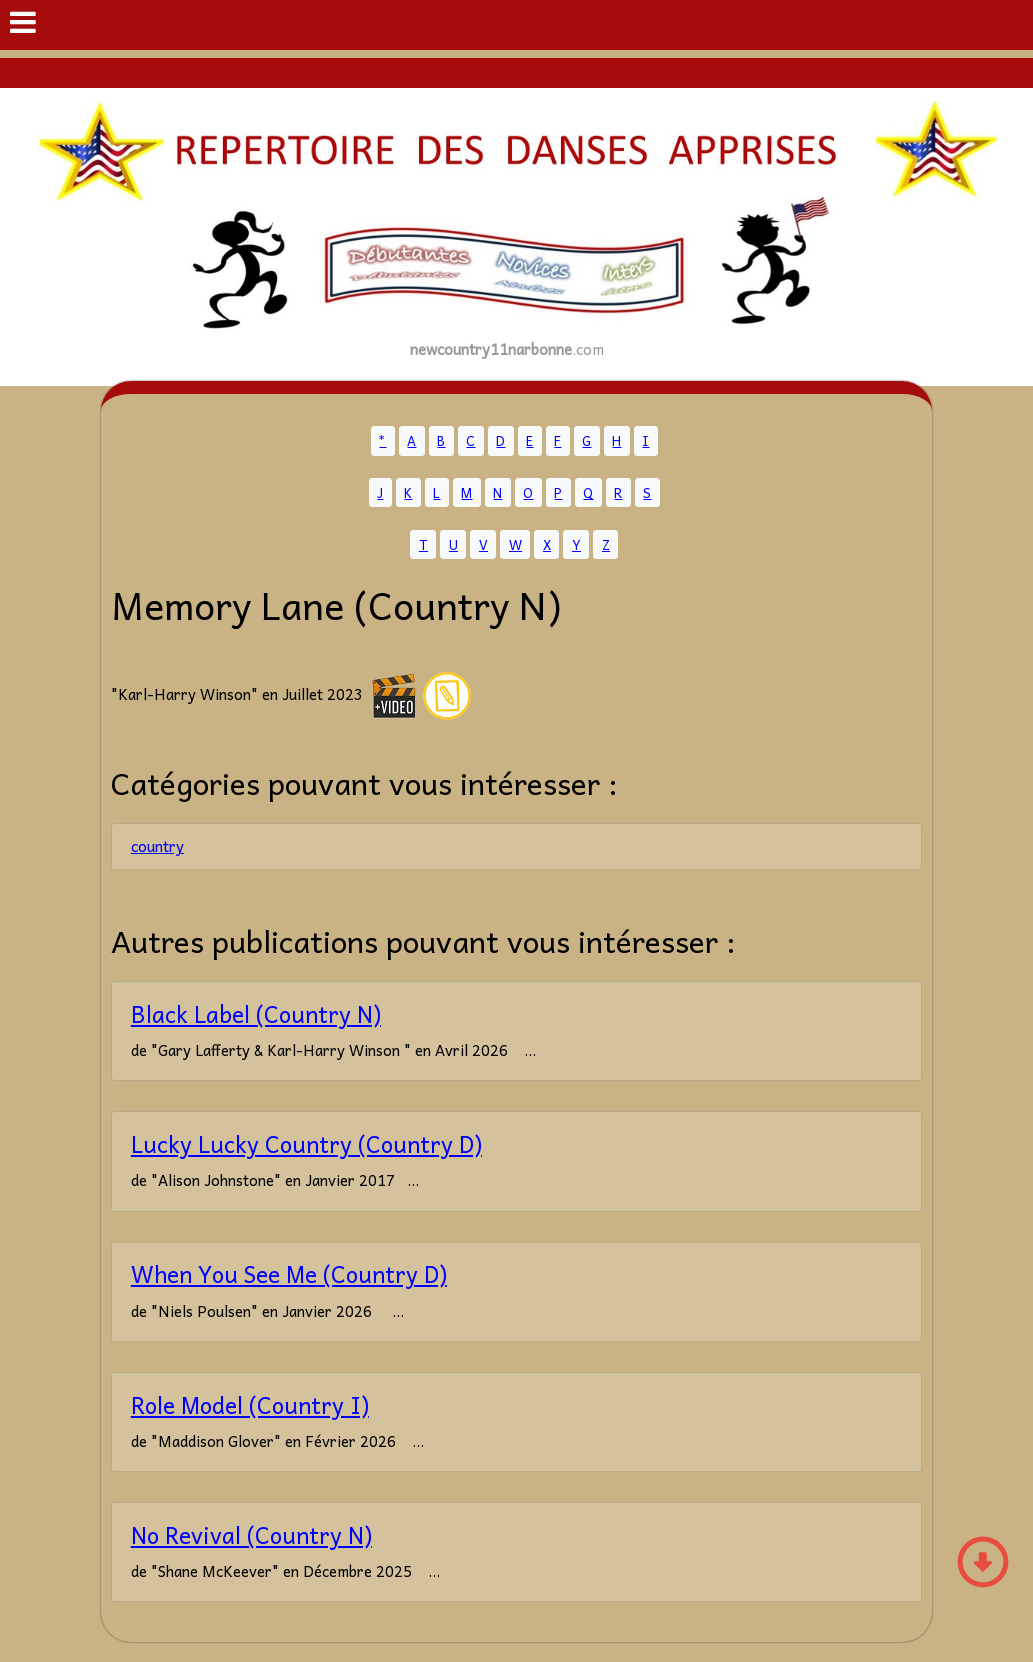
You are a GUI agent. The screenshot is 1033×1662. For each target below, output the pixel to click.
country (157, 846)
